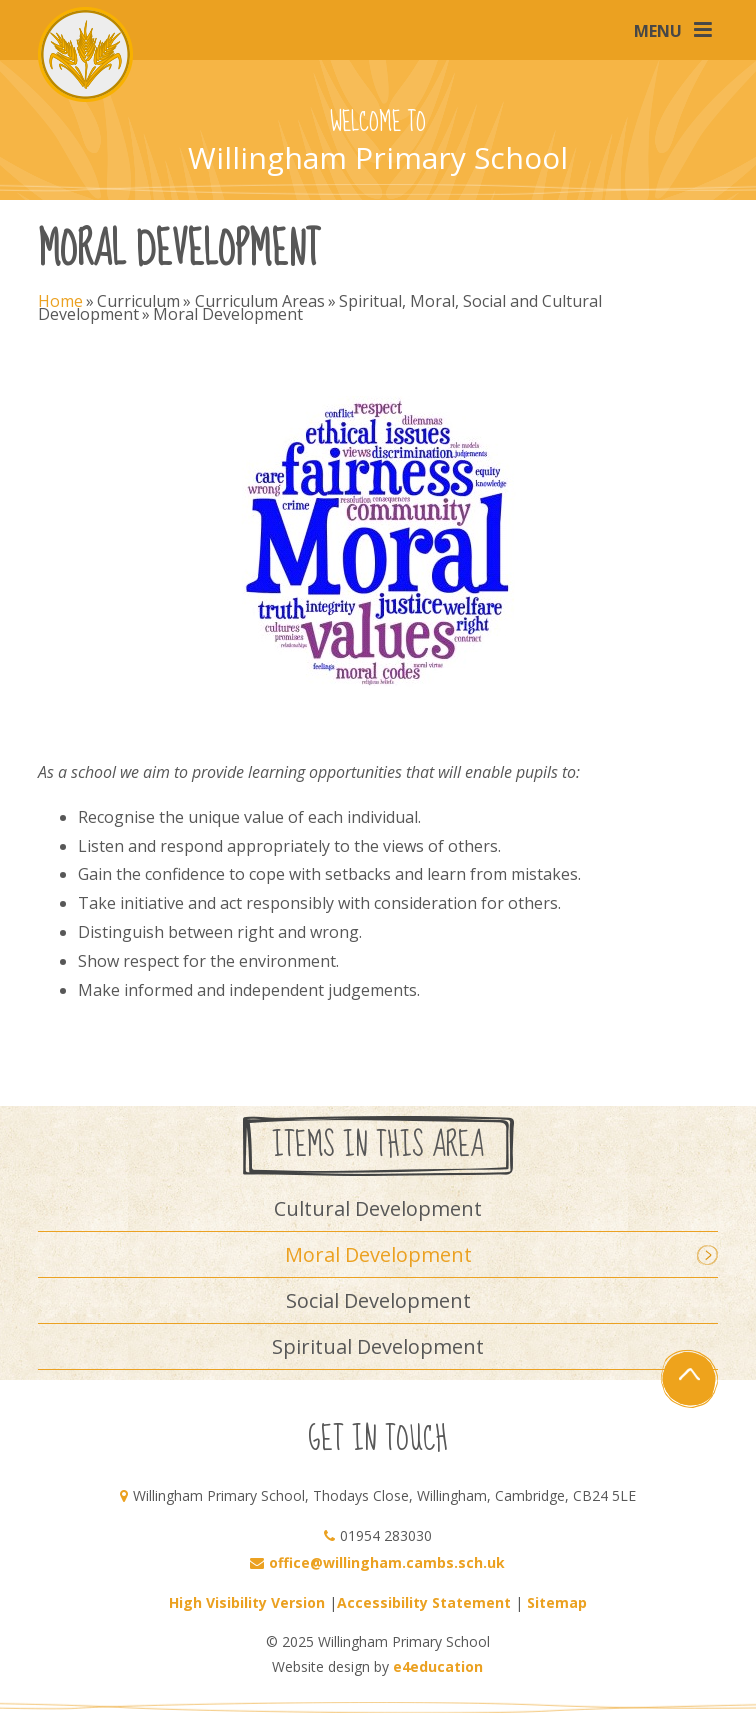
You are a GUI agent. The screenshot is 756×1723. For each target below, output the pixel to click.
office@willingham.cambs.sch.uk (387, 1562)
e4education (438, 1666)
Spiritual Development (378, 1346)
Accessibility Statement (424, 1602)
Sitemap (557, 1602)
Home (60, 301)
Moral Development (228, 314)
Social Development (378, 1300)
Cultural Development (378, 1208)
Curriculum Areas (260, 301)
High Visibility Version (247, 1602)
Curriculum (138, 301)
